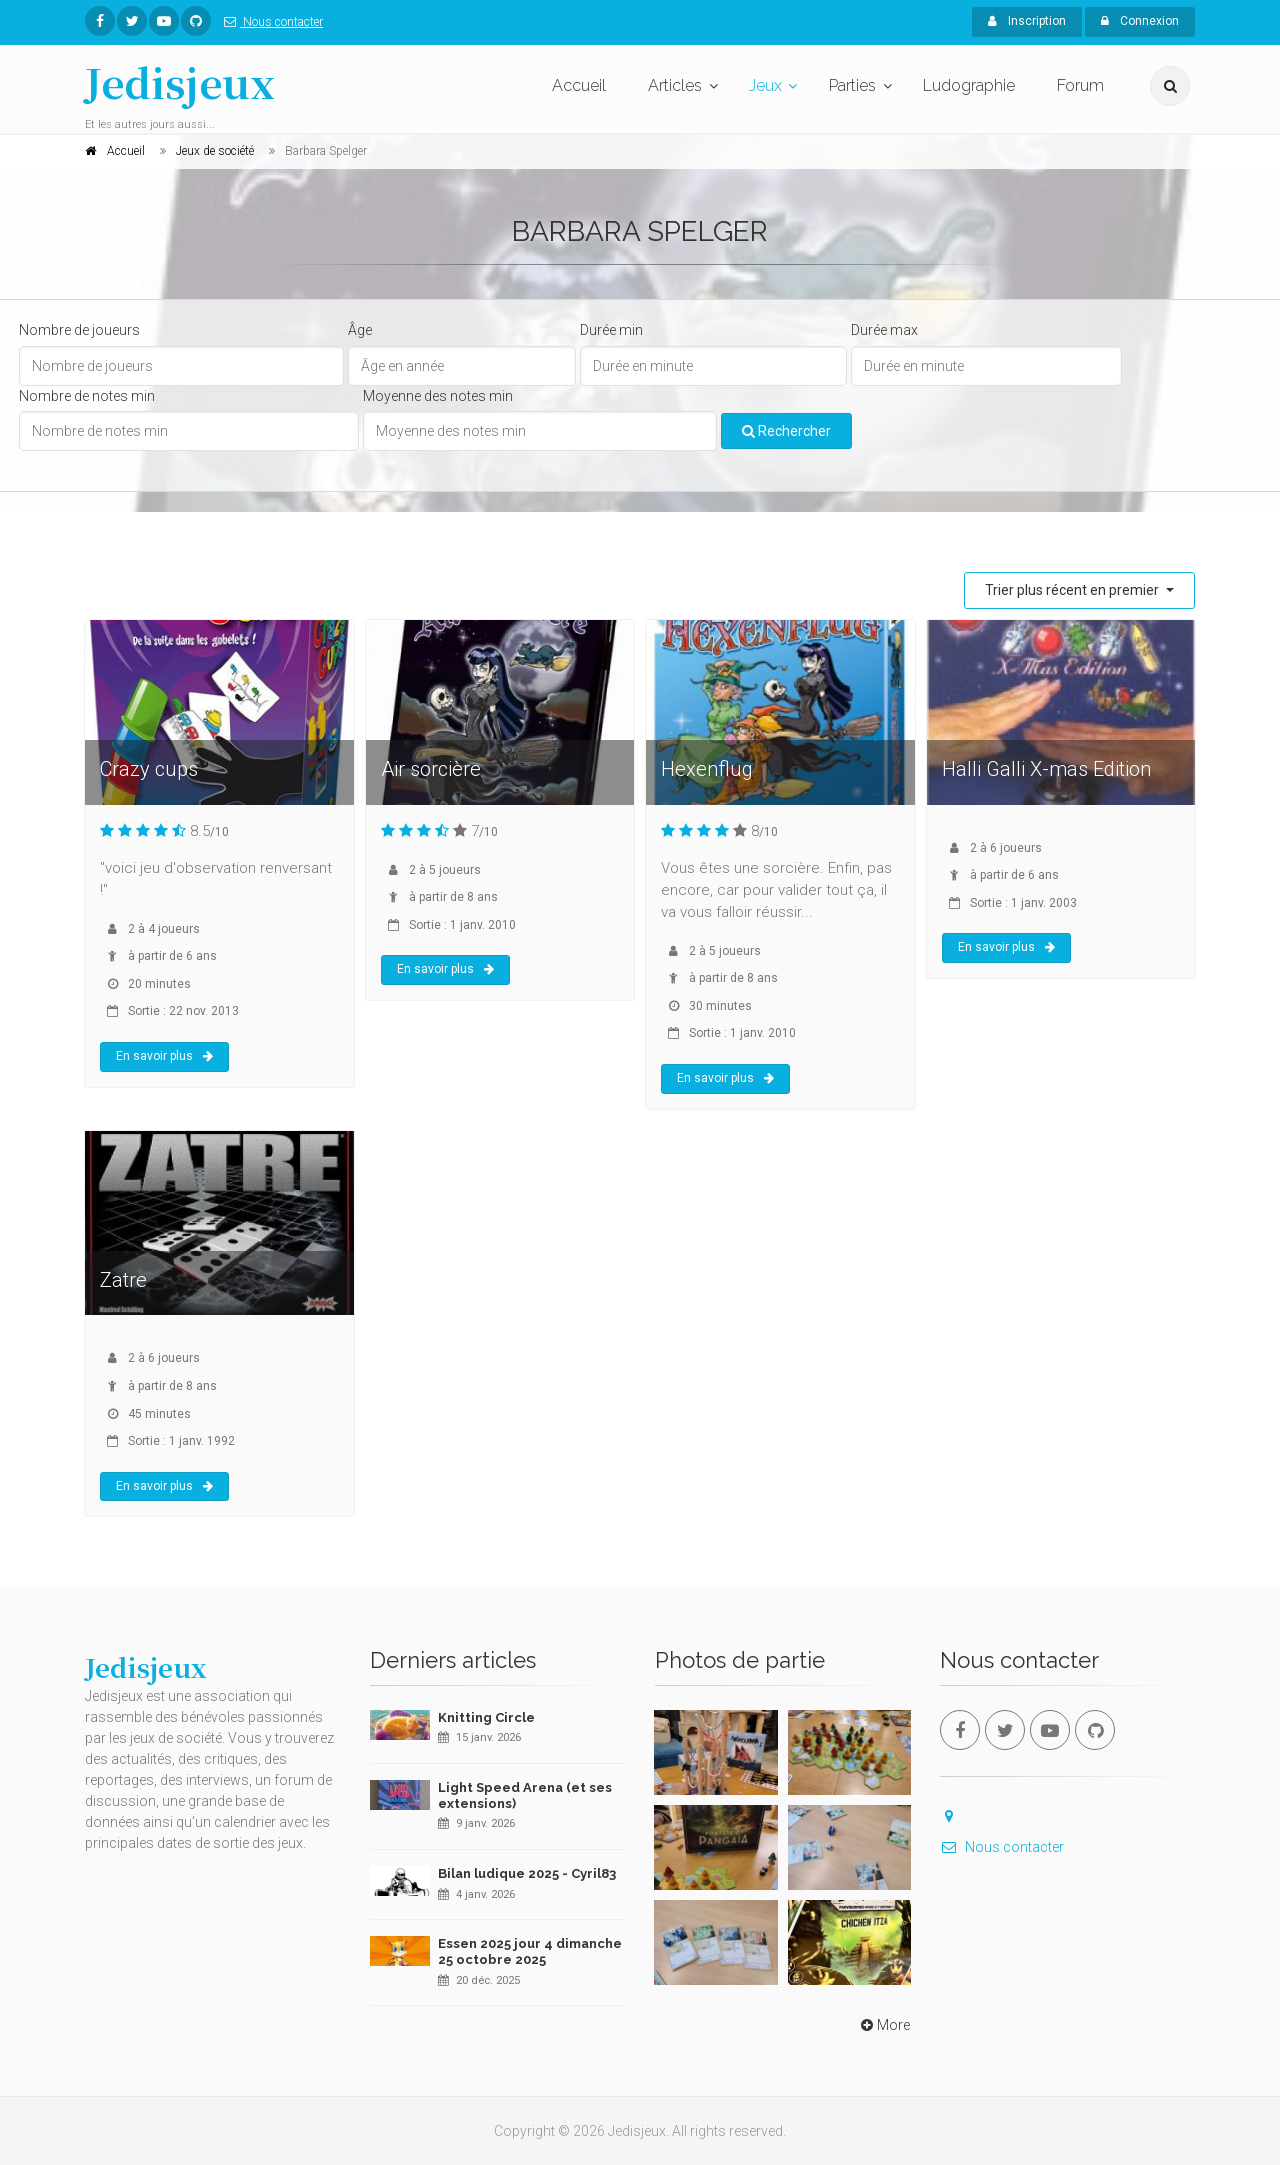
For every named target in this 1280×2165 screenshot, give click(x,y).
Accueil (579, 85)
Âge (360, 330)
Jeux (765, 85)
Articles (675, 85)
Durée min (611, 330)
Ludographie (969, 85)
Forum (1080, 85)
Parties (852, 85)
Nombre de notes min (87, 396)
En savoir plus (164, 1056)
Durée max (884, 330)
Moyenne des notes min (438, 396)
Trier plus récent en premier (1073, 590)
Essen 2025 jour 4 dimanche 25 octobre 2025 (530, 1951)
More (883, 2025)
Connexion (1140, 21)
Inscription (1027, 21)
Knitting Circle (486, 1717)
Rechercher (786, 431)
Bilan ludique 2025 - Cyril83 (527, 1873)
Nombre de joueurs (79, 330)
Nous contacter (269, 22)
